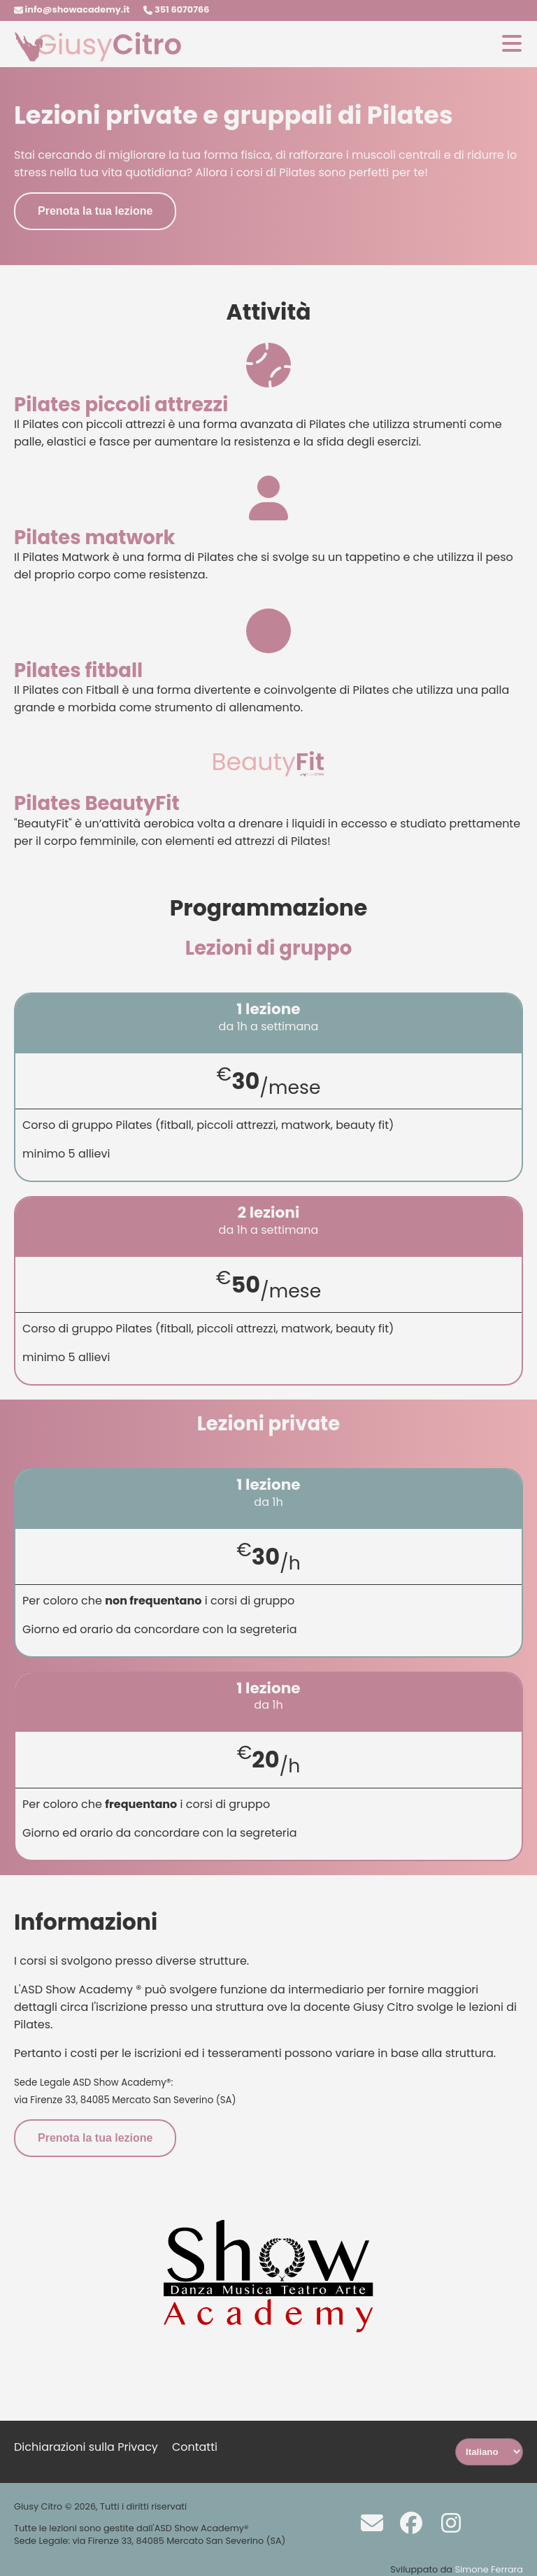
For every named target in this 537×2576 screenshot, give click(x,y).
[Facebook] (404, 2522)
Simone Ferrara (488, 2569)
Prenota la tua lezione (95, 211)
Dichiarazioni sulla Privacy (86, 2447)
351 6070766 (176, 9)
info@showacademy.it (71, 9)
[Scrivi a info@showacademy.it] (365, 2522)
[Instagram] (444, 2522)
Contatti (194, 2447)
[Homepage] (98, 58)
